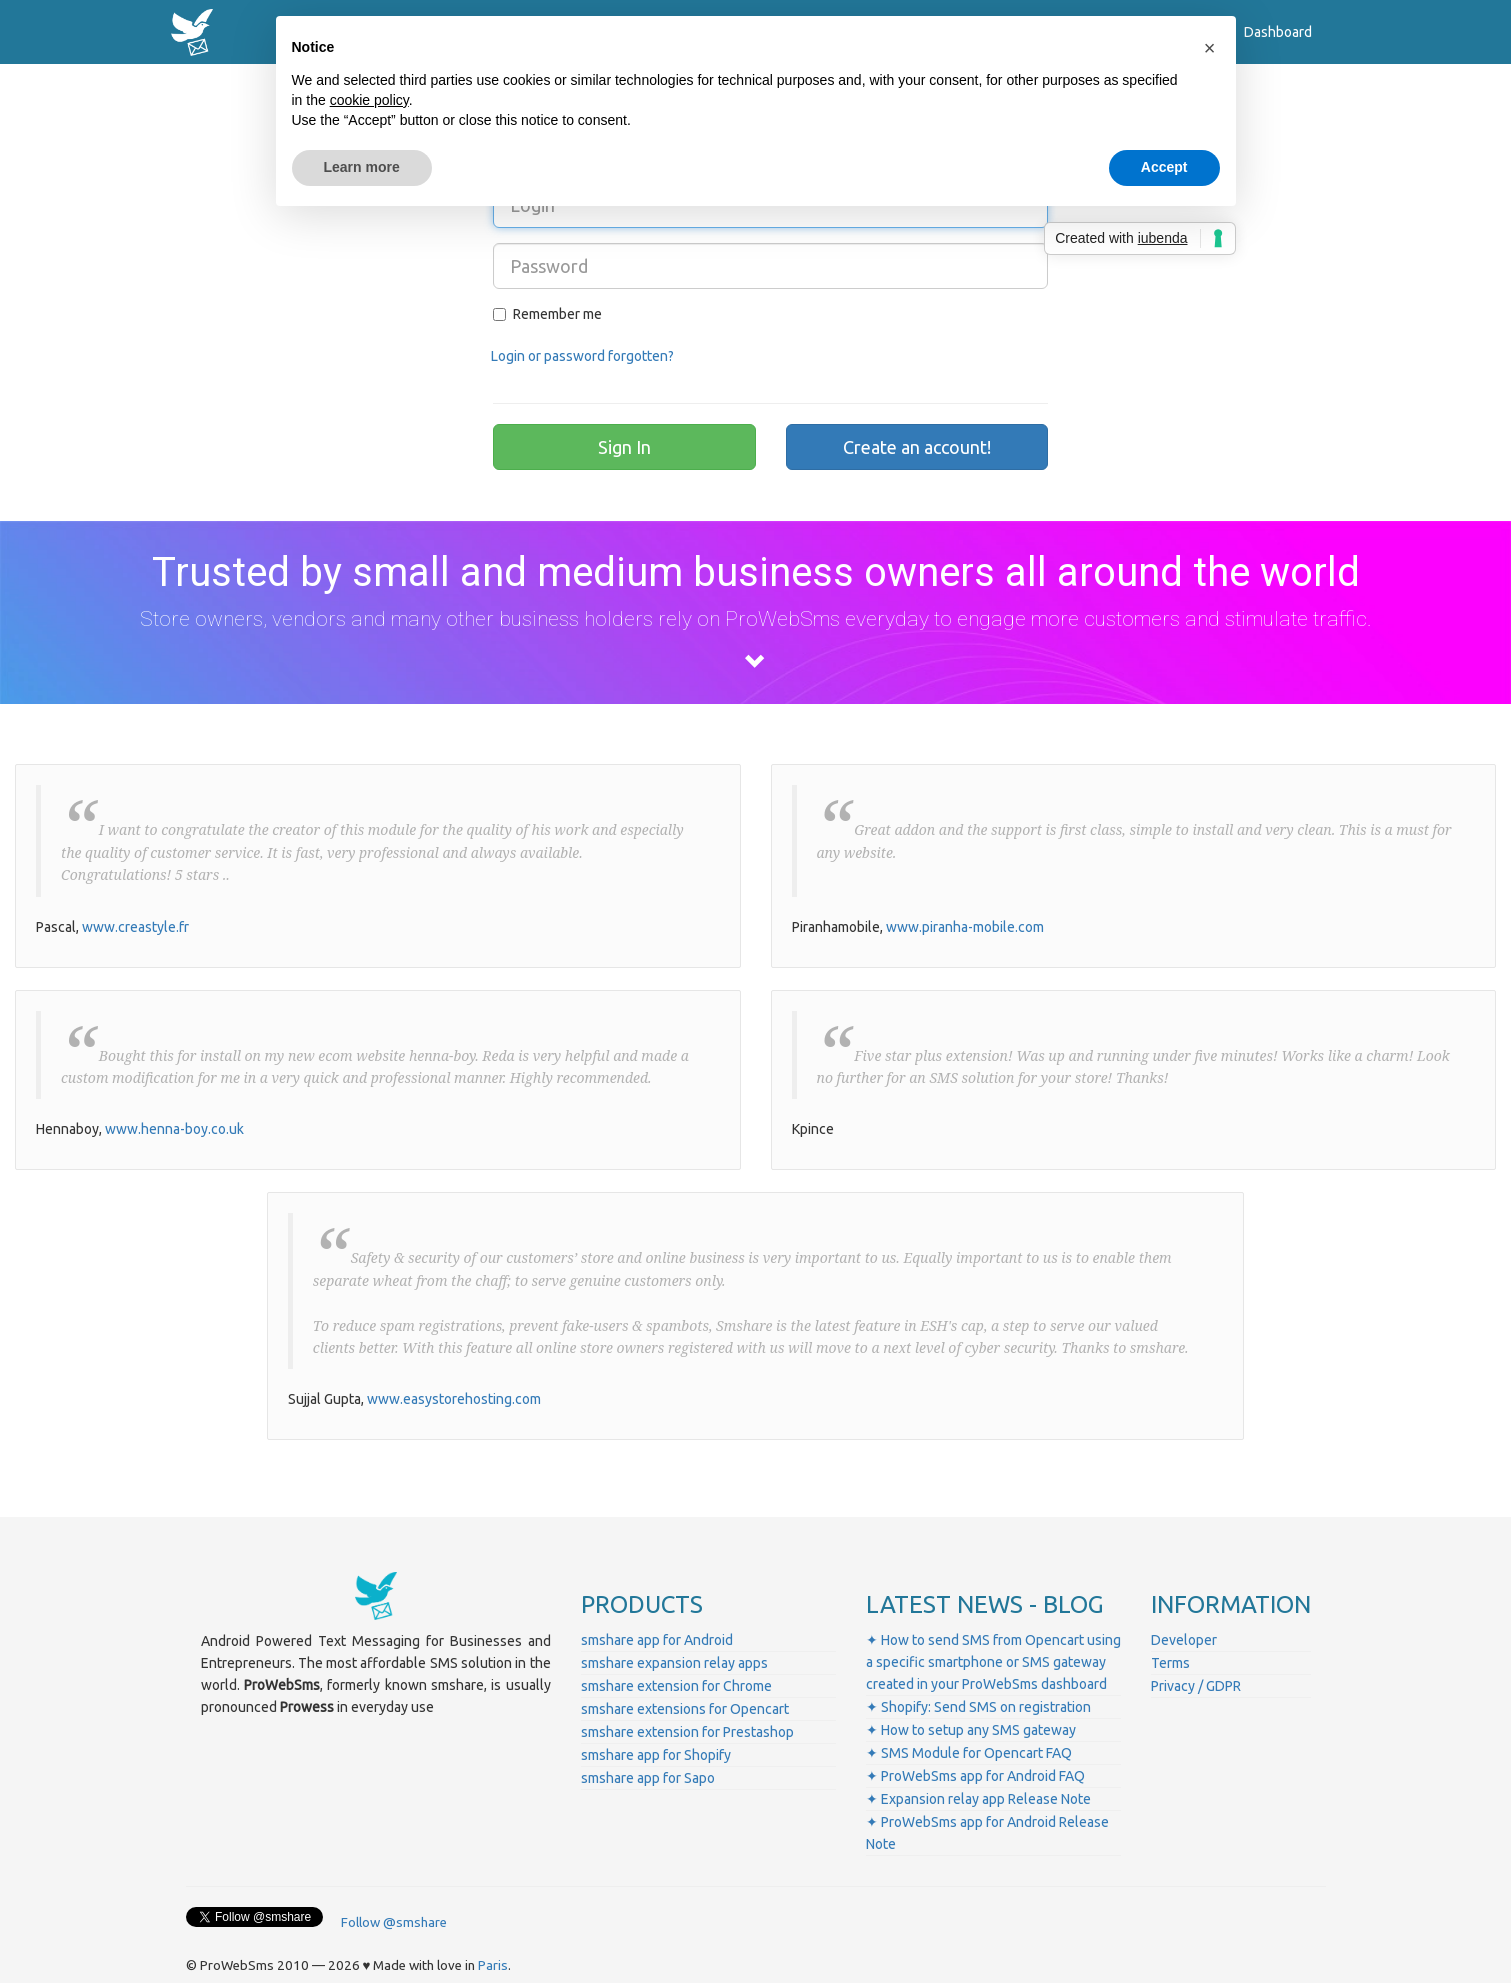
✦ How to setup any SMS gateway (971, 1730)
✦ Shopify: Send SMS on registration (978, 1707)
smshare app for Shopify (656, 1755)
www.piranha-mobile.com (965, 927)
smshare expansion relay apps (674, 1663)
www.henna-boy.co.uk (174, 1129)
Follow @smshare (394, 1922)
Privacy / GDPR (1196, 1686)
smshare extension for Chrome (676, 1686)
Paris (493, 1965)
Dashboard (1278, 32)
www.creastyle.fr (135, 927)
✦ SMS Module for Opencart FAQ (969, 1753)
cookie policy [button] (369, 100)
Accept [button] (1164, 167)
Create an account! (917, 447)
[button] (1210, 48)
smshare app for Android (657, 1640)
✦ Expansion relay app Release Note (978, 1799)
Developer (1184, 1640)
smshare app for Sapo (648, 1778)
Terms (1170, 1663)
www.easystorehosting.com (454, 1399)
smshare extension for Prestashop (687, 1732)
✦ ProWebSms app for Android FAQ (975, 1776)
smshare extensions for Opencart (685, 1709)
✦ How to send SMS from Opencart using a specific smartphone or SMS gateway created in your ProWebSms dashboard (993, 1662)
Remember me (547, 314)
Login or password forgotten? (582, 356)
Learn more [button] (362, 167)
